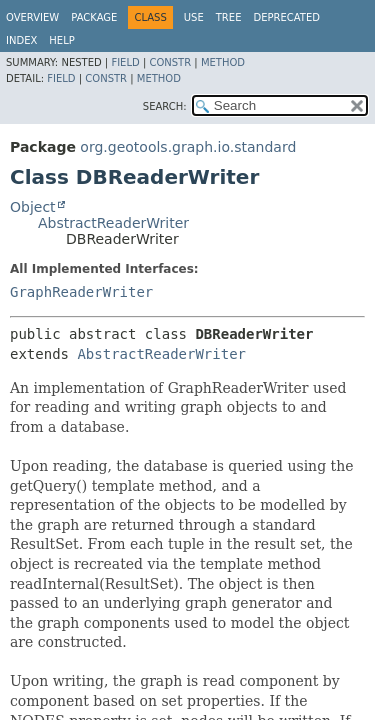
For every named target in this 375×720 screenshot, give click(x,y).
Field (125, 62)
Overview (32, 17)
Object (33, 207)
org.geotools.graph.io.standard (188, 147)
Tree (229, 17)
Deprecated (286, 17)
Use (194, 17)
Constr (170, 62)
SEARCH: (165, 106)
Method (223, 62)
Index (21, 40)
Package (94, 17)
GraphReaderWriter (81, 292)
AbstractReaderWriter (113, 223)
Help (61, 40)
